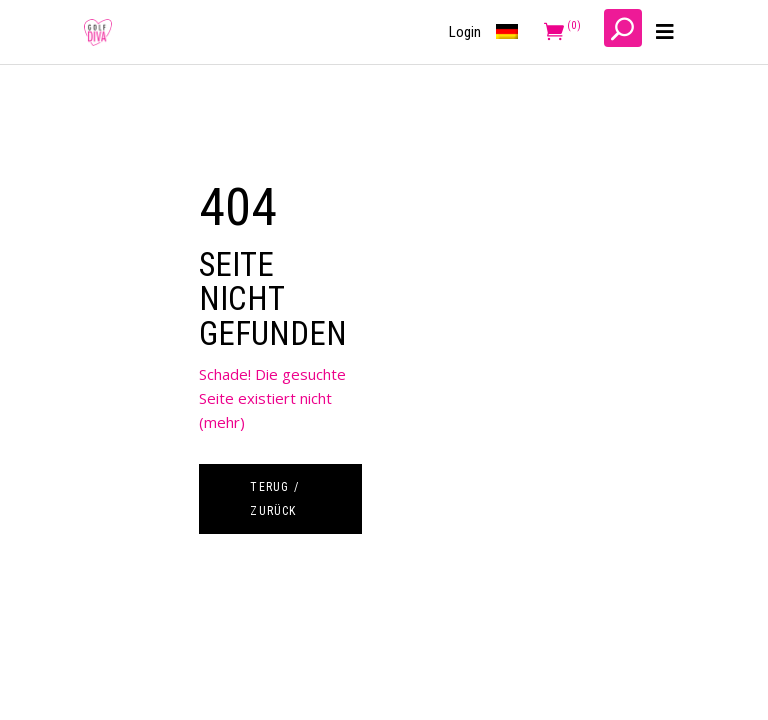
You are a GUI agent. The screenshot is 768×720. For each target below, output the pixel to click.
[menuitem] (510, 32)
